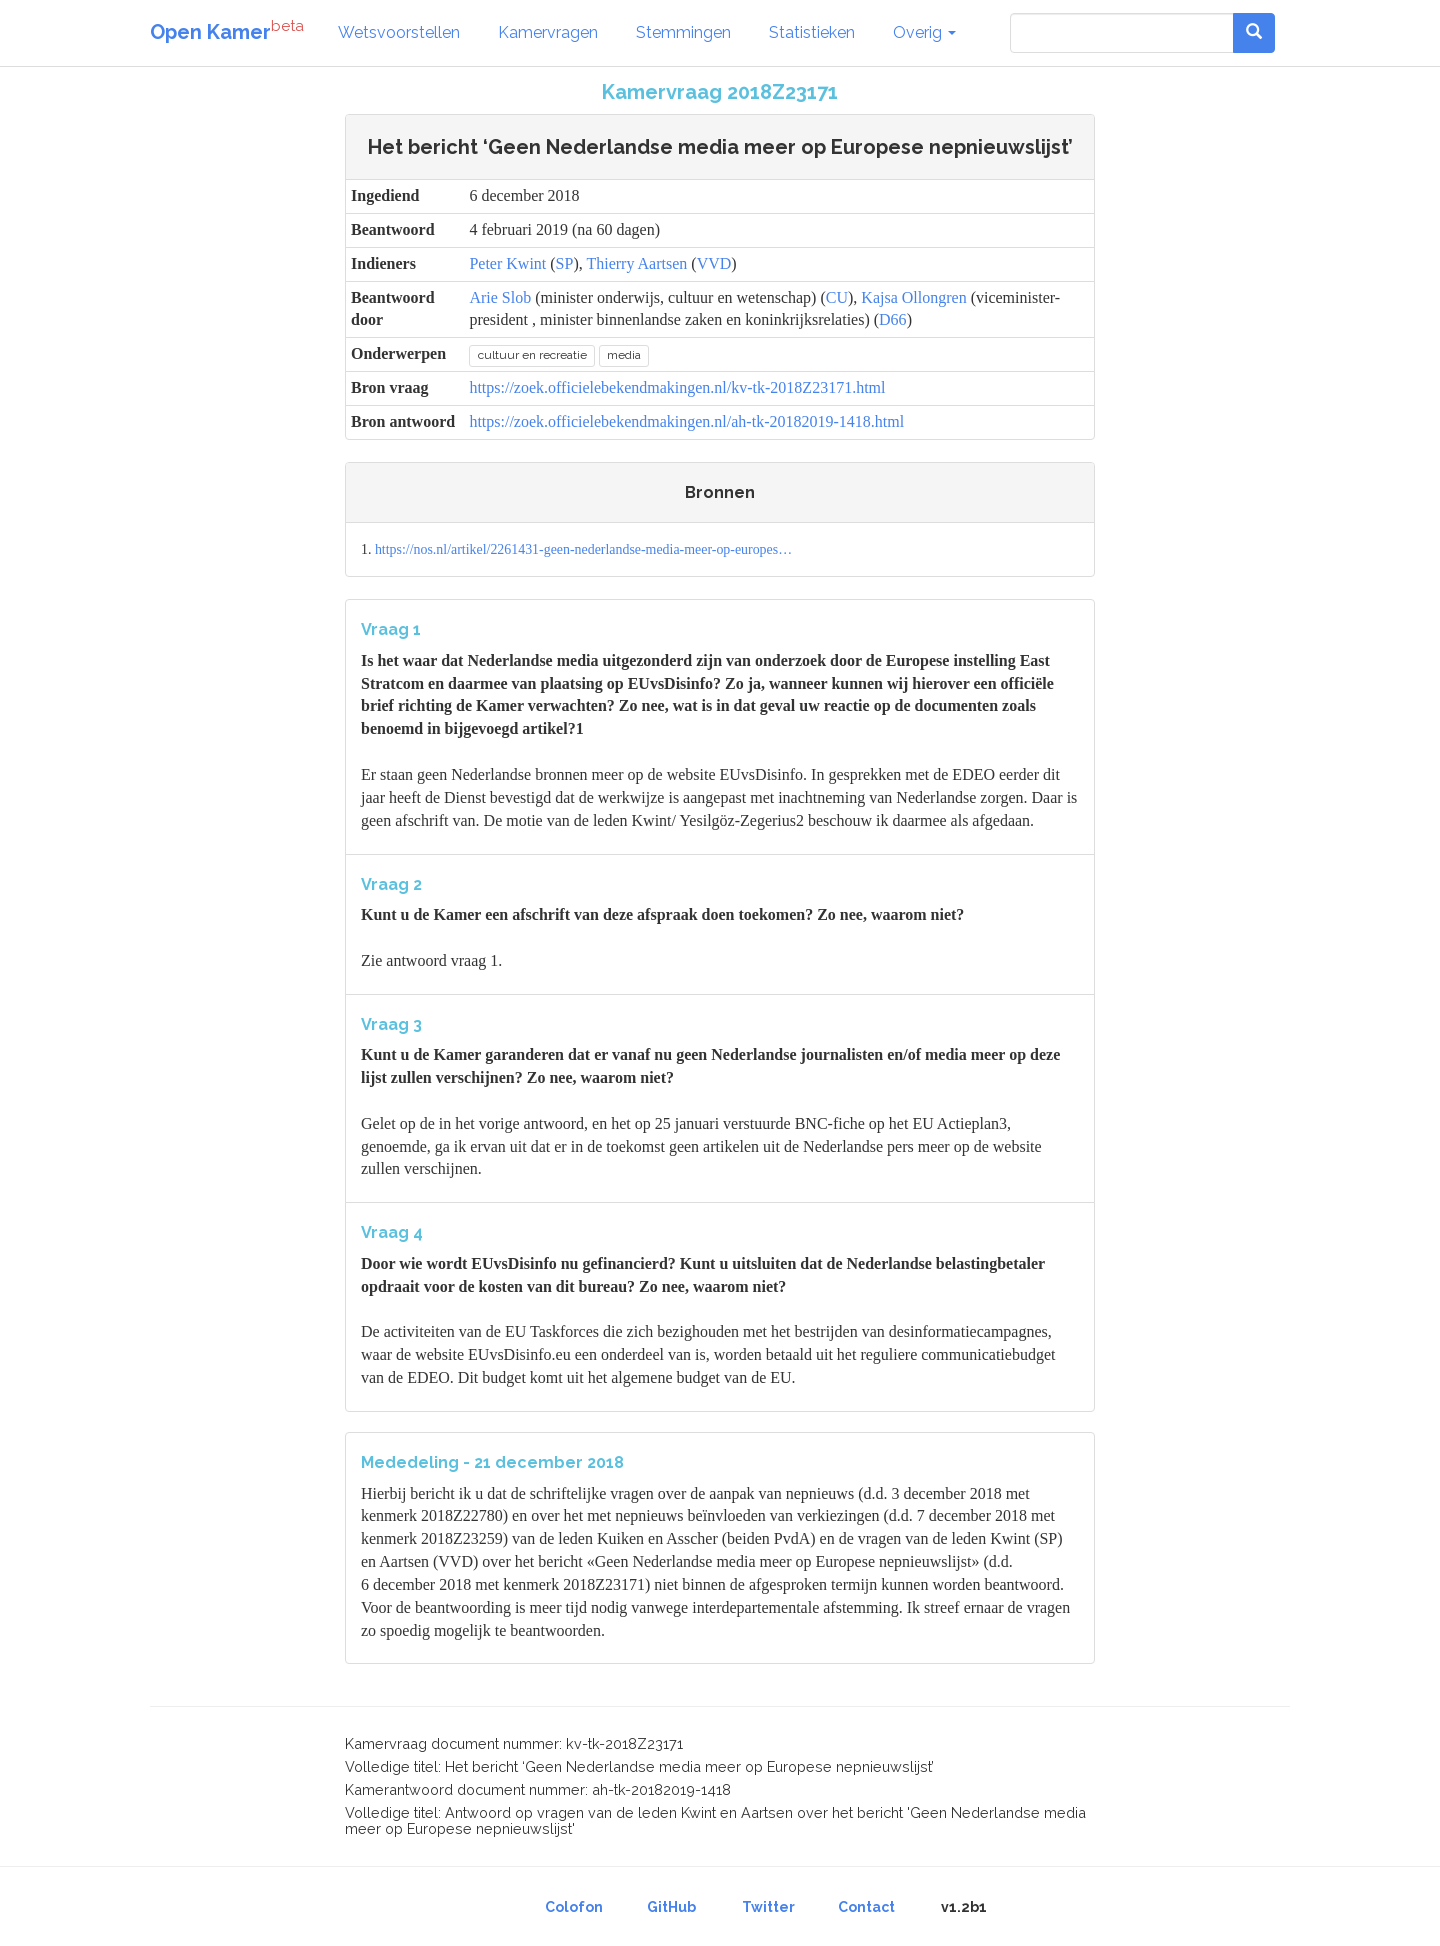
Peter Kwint (507, 263)
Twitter (768, 1907)
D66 (893, 319)
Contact (866, 1907)
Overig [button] (924, 32)
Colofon (574, 1907)
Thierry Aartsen (636, 263)
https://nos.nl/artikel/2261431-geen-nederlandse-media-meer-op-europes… (583, 549)
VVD (714, 263)
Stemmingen (683, 32)
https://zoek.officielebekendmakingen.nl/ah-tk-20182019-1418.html (686, 421)
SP (565, 263)
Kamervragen (548, 32)
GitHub (671, 1907)
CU (837, 297)
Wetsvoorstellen (399, 32)
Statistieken (812, 32)
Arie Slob (500, 297)
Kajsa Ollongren (913, 297)
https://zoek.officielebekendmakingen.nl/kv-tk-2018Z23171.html (677, 387)
